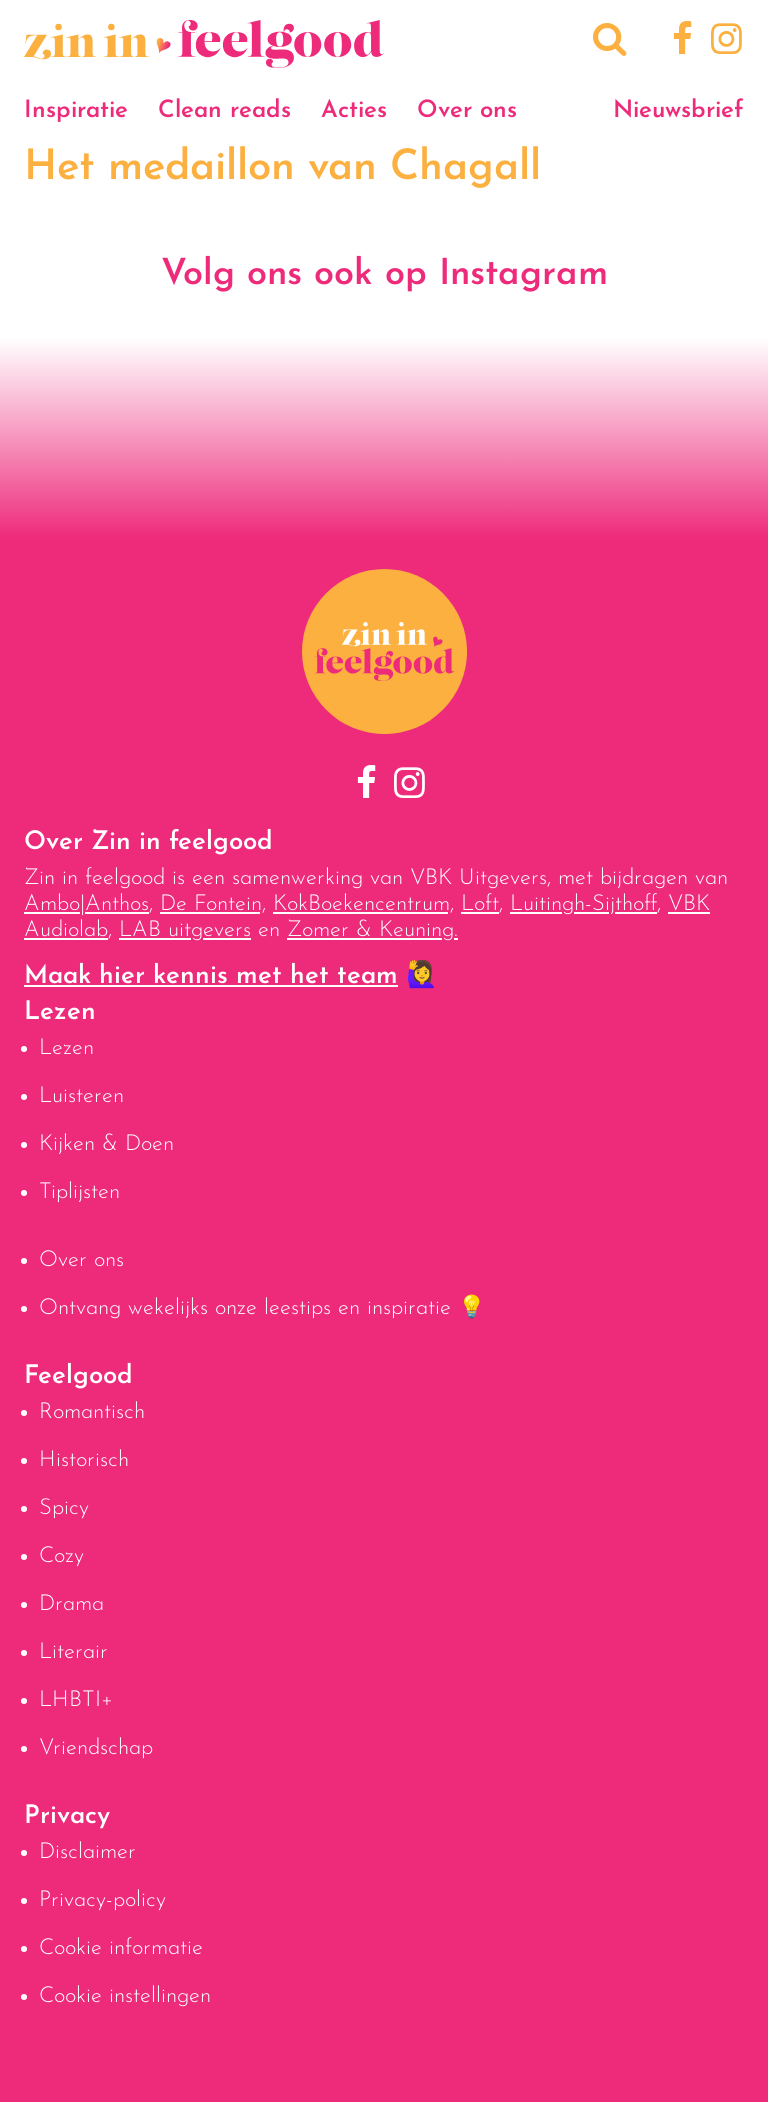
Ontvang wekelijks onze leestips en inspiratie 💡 (262, 1308)
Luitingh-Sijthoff (583, 904)
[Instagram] (722, 42)
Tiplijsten (79, 1192)
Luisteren (81, 1096)
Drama (71, 1604)
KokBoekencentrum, (363, 904)
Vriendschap (96, 1748)
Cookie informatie (121, 1948)
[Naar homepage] (204, 57)
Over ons (467, 111)
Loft (480, 904)
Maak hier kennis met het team (211, 976)
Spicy (64, 1508)
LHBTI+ (76, 1700)
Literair (73, 1652)
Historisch (84, 1460)
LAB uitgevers (185, 930)
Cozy (61, 1556)
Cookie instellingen (125, 1996)
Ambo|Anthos (86, 904)
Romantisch (92, 1412)
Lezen (66, 1048)
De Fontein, (213, 904)
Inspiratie (76, 111)
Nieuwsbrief (678, 111)
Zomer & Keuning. (372, 930)
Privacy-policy (102, 1900)
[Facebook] (679, 42)
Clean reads (224, 111)
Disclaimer (87, 1852)
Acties (354, 111)
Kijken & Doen (106, 1144)
